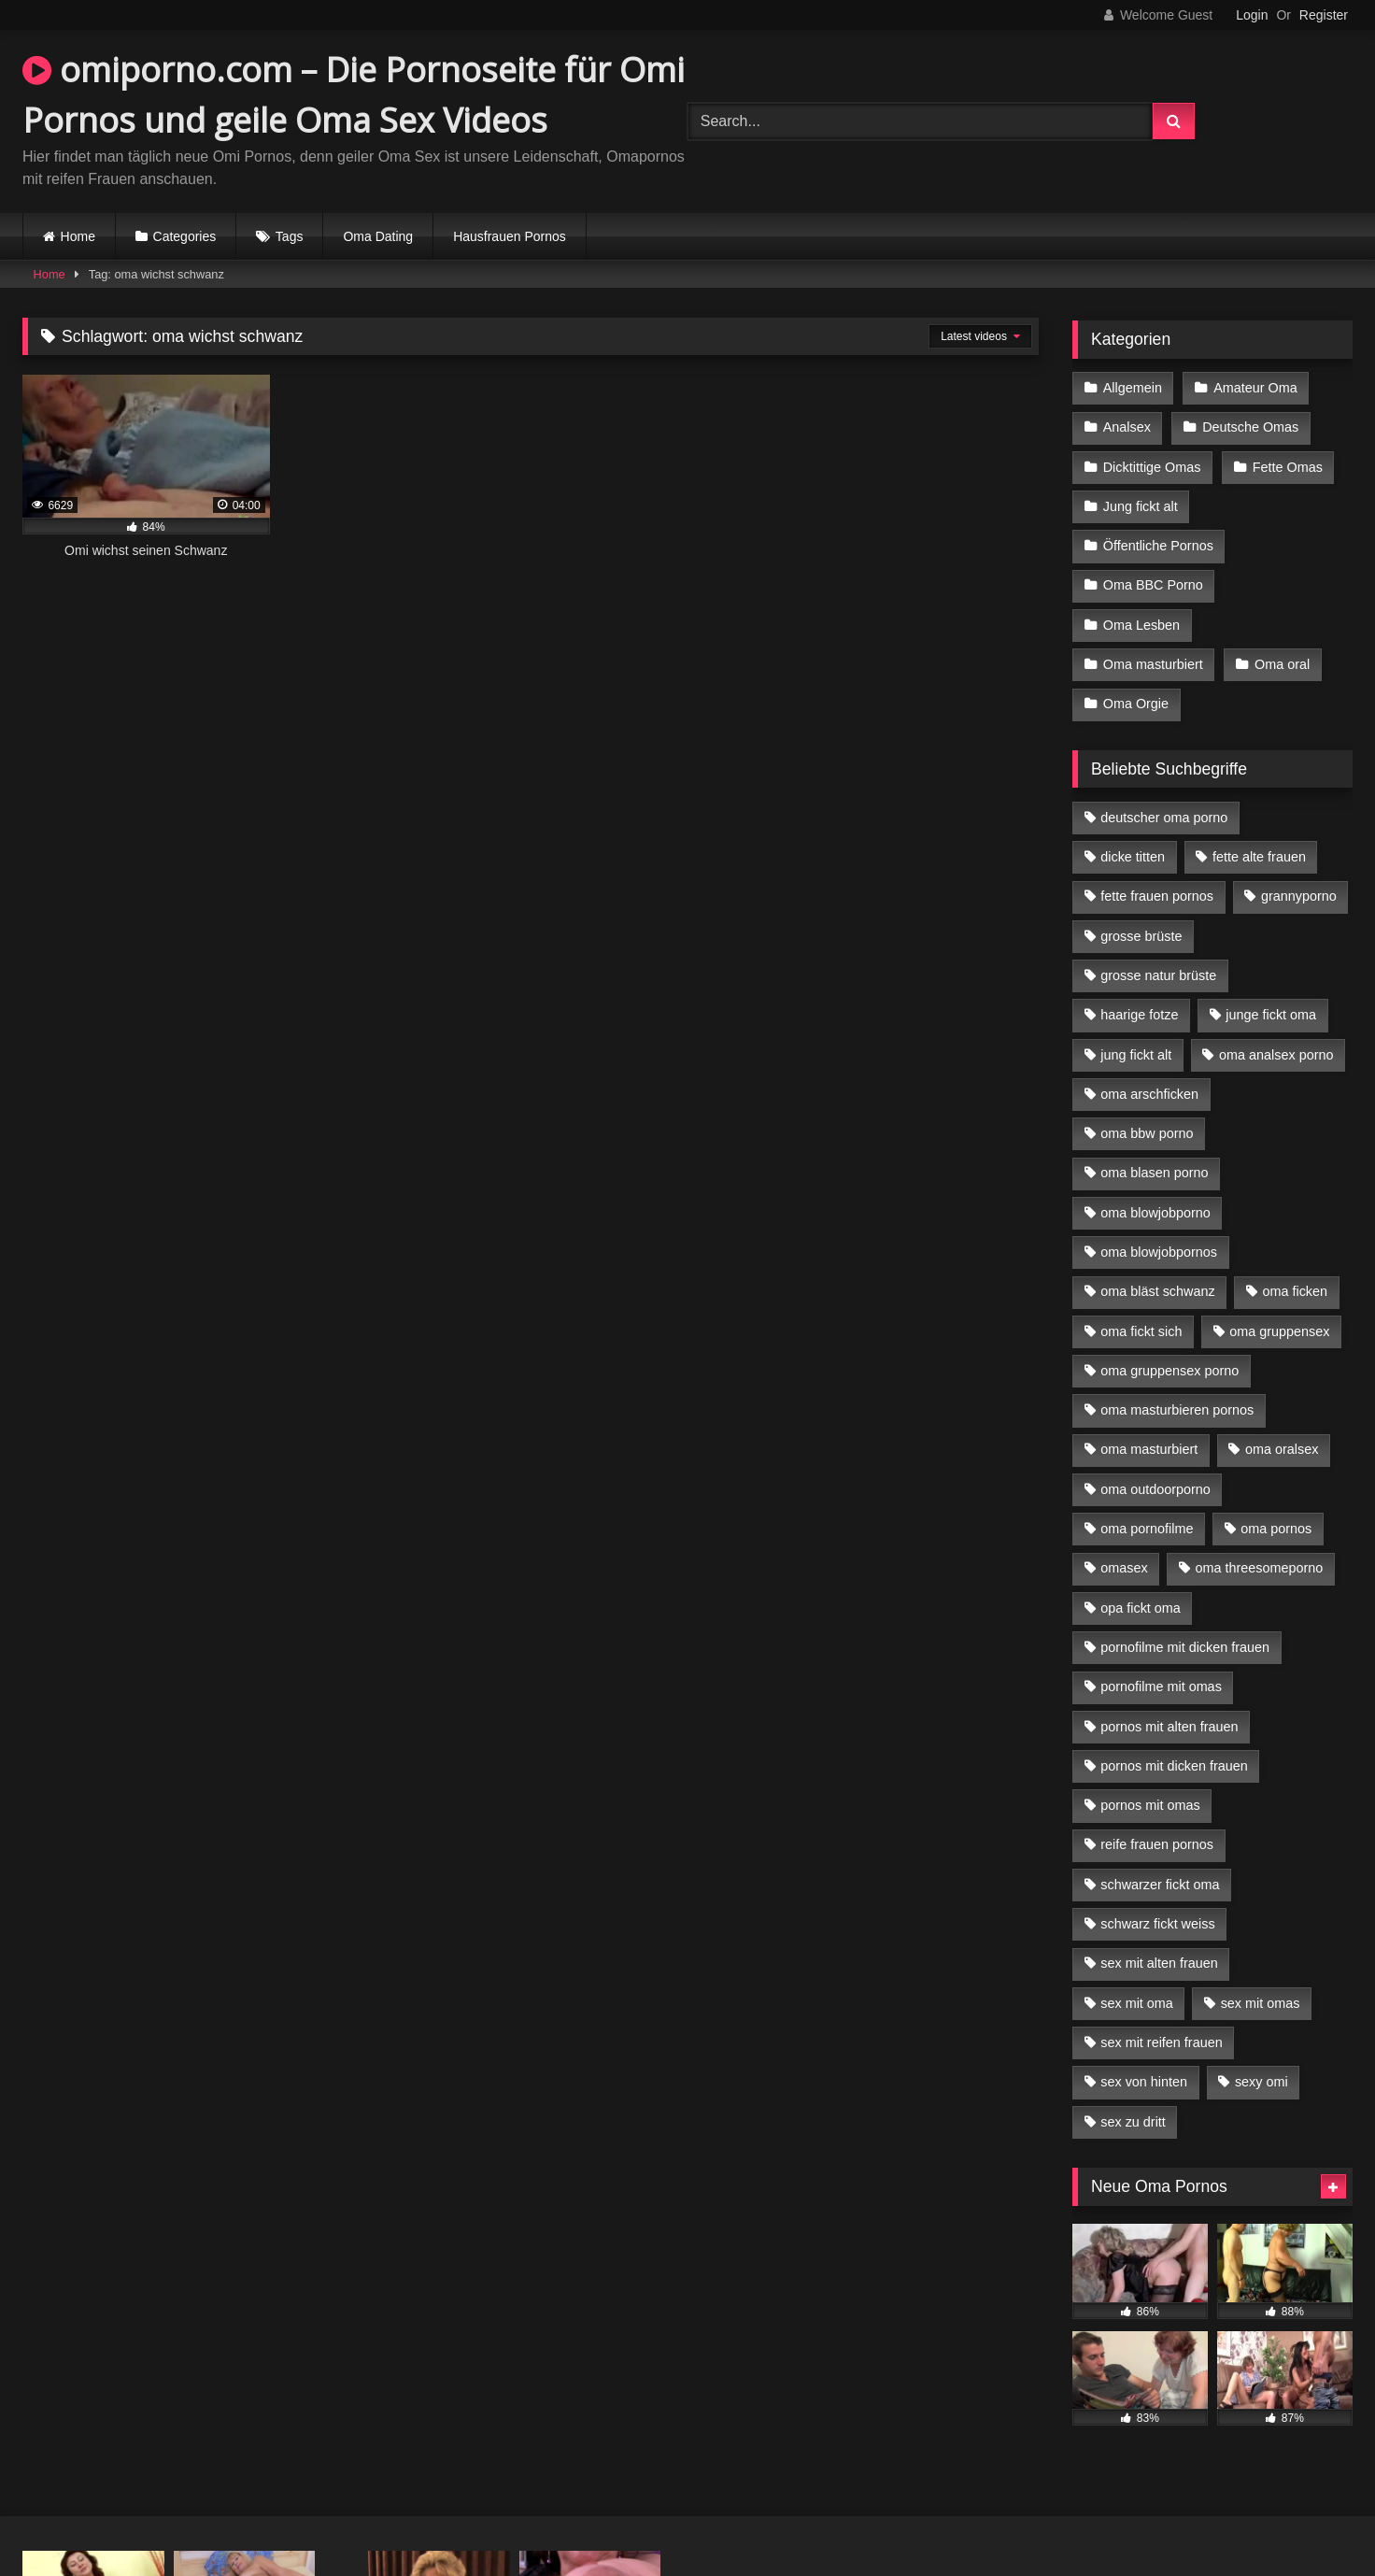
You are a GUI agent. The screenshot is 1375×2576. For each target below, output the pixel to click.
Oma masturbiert (1153, 664)
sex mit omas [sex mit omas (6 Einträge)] (1260, 2003)
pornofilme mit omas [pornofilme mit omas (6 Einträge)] (1161, 1686)
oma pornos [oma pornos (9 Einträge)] (1275, 1528)
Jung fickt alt (1140, 506)
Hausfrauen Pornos (509, 236)
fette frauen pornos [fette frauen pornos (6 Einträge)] (1156, 896)
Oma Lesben (1141, 625)
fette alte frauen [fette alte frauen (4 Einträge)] (1259, 856)
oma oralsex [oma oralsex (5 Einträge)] (1281, 1449)
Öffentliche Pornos (1158, 545)
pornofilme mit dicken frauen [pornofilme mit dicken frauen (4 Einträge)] (1184, 1647)
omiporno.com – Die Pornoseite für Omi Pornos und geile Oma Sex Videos (353, 95)
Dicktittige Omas (1152, 467)
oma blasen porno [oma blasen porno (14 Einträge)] (1154, 1172)
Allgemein (1132, 387)
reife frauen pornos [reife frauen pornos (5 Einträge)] (1156, 1844)
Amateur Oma (1255, 387)
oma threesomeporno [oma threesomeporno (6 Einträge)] (1259, 1567)
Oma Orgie (1136, 703)
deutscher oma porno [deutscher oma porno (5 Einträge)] (1163, 817)
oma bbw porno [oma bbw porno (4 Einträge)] (1146, 1133)
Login (1252, 14)
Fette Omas (1288, 467)
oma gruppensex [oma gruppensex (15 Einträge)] (1279, 1331)
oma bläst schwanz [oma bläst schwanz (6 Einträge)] (1157, 1291)
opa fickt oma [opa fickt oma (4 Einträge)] (1140, 1608)
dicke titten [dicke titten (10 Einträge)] (1132, 856)
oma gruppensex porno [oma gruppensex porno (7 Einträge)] (1169, 1370)
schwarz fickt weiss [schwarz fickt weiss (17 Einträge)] (1157, 1923)
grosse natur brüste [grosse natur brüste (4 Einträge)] (1158, 975)
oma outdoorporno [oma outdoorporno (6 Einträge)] (1155, 1489)
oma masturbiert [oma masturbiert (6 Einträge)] (1149, 1449)
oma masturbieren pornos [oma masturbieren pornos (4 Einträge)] (1177, 1409)
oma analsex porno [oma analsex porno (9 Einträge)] (1276, 1054)
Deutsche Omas (1250, 427)
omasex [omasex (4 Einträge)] (1123, 1567)
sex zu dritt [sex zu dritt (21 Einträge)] (1133, 2121)
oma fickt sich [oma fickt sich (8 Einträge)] (1141, 1331)
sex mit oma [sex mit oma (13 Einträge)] (1136, 2003)
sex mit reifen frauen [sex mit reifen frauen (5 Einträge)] (1161, 2042)
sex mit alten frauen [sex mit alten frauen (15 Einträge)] (1159, 1963)
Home (78, 236)
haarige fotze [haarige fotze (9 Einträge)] (1139, 1014)
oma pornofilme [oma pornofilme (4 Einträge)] (1146, 1528)
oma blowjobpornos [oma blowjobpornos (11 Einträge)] (1158, 1252)
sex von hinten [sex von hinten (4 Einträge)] (1143, 2081)
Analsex (1127, 427)
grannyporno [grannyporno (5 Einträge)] (1299, 896)
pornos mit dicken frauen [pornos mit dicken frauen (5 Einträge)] (1174, 1765)
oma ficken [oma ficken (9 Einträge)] (1294, 1291)
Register (1323, 14)
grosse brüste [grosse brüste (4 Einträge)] (1141, 936)
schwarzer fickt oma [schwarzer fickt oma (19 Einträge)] (1159, 1884)
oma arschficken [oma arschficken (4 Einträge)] (1149, 1094)
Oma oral (1282, 664)
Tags (290, 236)
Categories (185, 236)
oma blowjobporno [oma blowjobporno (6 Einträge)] (1155, 1212)
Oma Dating (378, 236)
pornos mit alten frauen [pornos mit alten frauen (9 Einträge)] (1169, 1726)
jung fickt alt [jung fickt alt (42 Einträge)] (1135, 1054)
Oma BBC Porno (1153, 584)
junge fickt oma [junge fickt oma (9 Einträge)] (1271, 1014)
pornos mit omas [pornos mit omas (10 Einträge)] (1149, 1805)
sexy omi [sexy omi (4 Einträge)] (1261, 2081)
